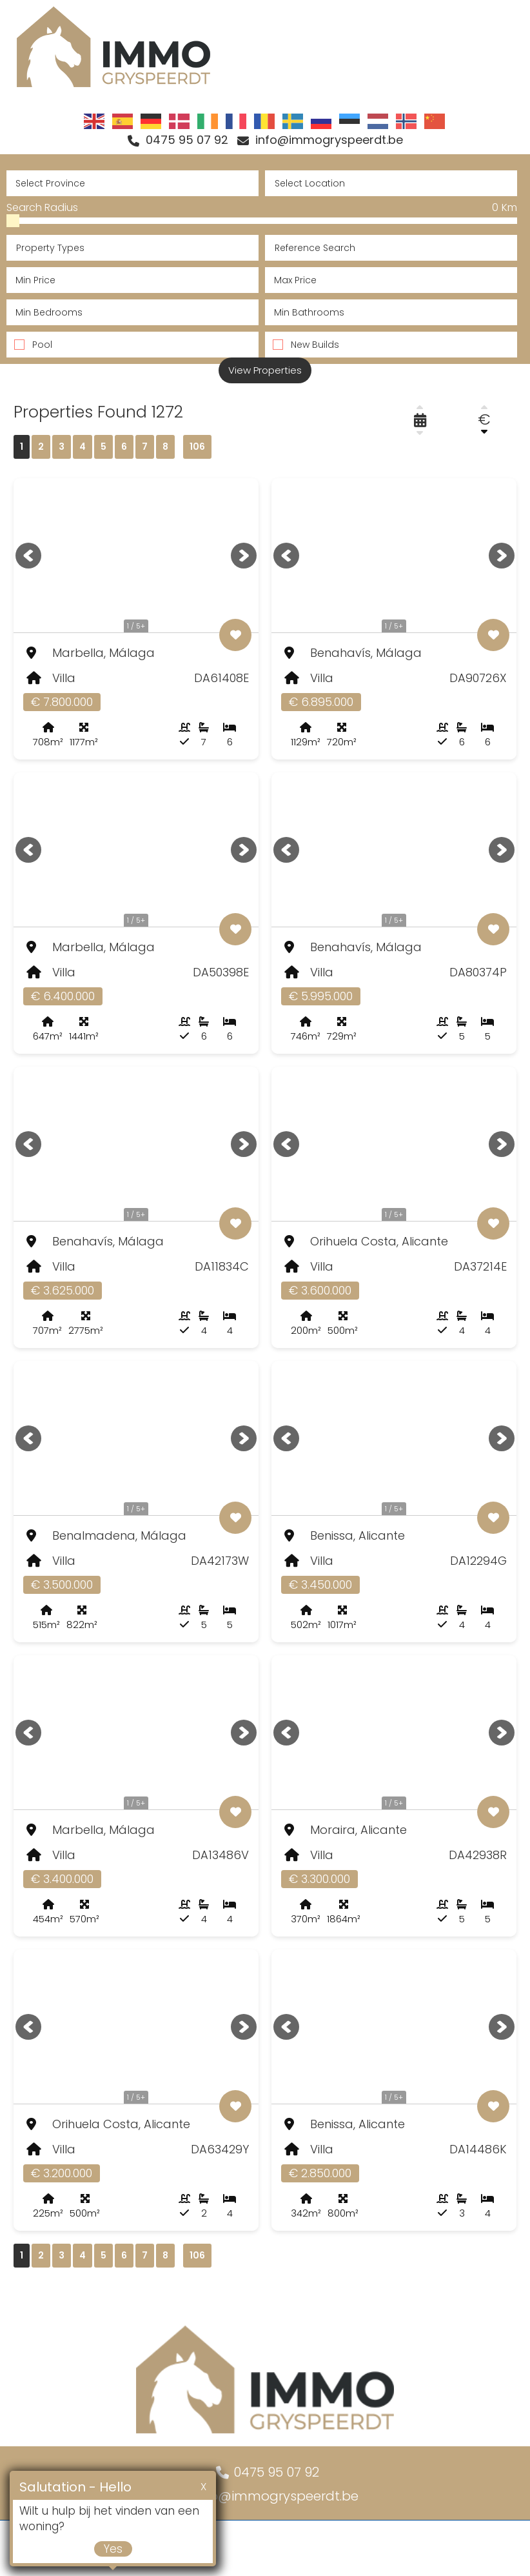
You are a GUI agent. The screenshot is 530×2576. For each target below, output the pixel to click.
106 (197, 451)
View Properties (265, 375)
